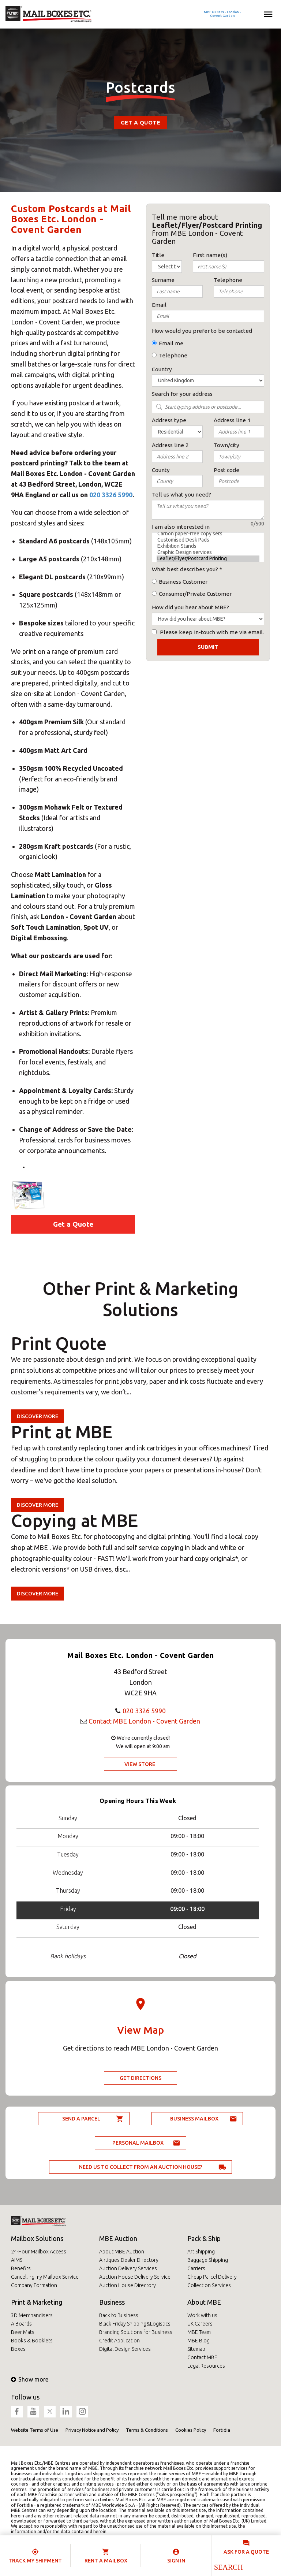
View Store (139, 1764)
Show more (29, 2379)
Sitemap (196, 2349)
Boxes (18, 2349)
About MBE (204, 2302)
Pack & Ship (204, 2238)
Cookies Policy (190, 2429)
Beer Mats (22, 2332)
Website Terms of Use (34, 2429)
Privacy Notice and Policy (92, 2429)
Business (112, 2302)
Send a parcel (81, 2119)
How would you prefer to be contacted (202, 331)
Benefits (21, 2268)
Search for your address (182, 394)
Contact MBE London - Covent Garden (144, 1721)
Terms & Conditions (147, 2429)
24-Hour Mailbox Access (38, 2252)
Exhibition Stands (208, 546)
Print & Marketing (36, 2302)
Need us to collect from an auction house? (140, 2167)
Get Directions (140, 2078)
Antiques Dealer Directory (128, 2260)
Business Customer (183, 582)
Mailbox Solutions (37, 2238)
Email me (171, 343)
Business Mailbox (194, 2119)
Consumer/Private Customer (195, 594)
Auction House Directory (127, 2285)
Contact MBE (202, 2357)
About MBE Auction (121, 2252)
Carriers (196, 2268)
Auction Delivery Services (128, 2268)
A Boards (21, 2324)
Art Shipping (201, 2252)
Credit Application (119, 2340)
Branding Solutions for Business (135, 2332)
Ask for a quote (246, 2552)
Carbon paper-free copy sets (208, 534)
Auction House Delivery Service (135, 2277)
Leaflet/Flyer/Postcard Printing (208, 558)
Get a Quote (140, 122)
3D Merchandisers (32, 2315)
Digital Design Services (125, 2349)
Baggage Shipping (207, 2260)
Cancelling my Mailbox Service (45, 2277)
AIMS (16, 2260)
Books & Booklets (32, 2340)
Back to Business (118, 2315)
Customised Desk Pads (208, 540)
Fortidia (221, 2429)
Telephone (173, 355)
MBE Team (199, 2332)
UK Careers (200, 2324)
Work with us (202, 2315)
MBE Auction (118, 2238)
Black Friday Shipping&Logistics (135, 2324)
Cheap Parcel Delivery (212, 2277)
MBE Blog (198, 2340)
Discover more (37, 1416)
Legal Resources (206, 2366)
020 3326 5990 (110, 494)
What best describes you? (185, 569)
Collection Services (209, 2285)
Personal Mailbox (138, 2143)
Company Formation (34, 2285)
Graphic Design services (208, 552)
